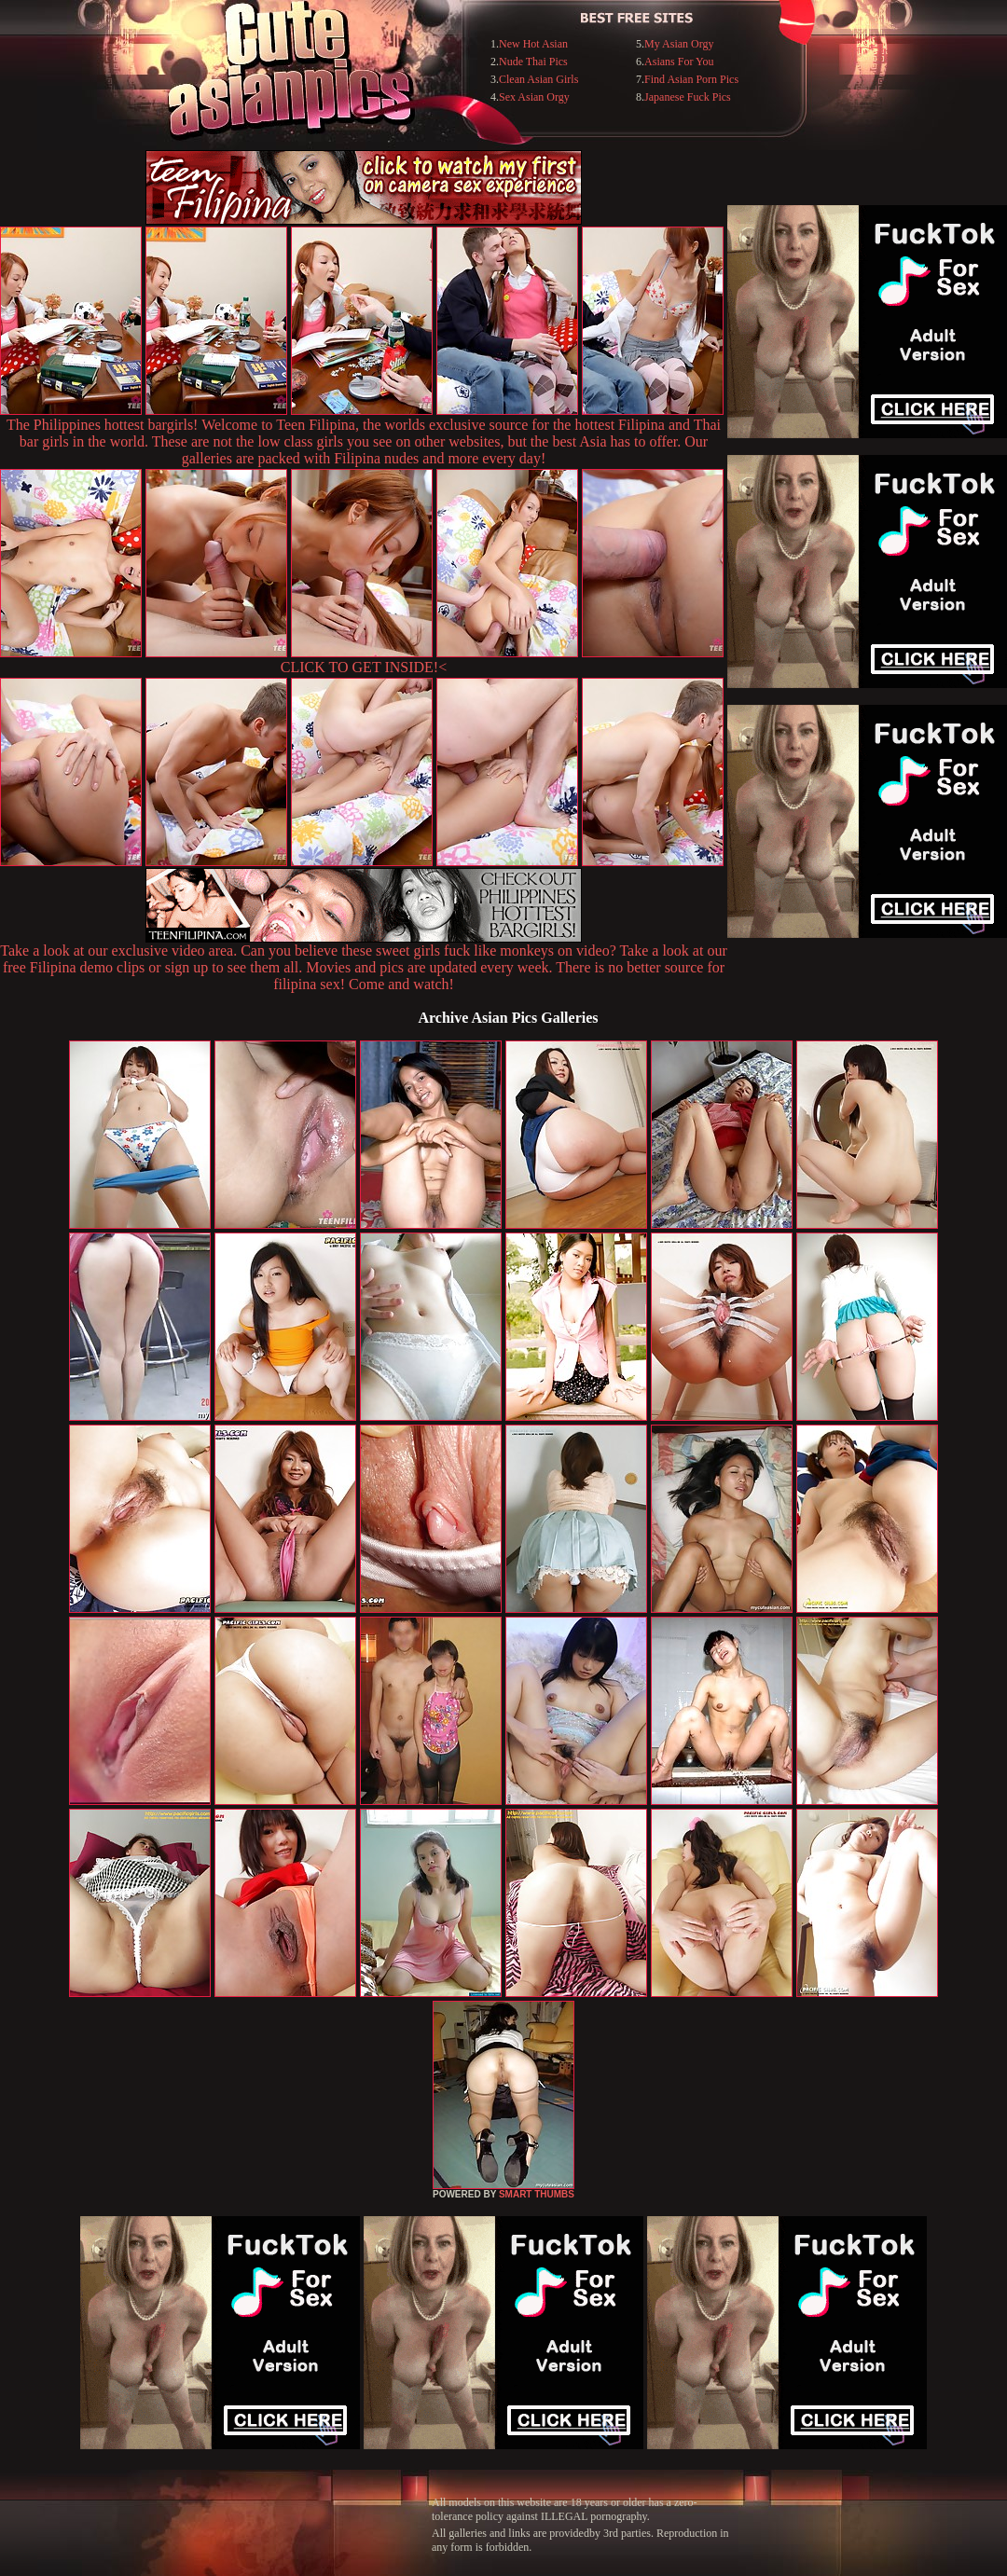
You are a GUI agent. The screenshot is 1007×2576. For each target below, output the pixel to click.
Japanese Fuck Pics (687, 96)
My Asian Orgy (678, 43)
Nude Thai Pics (533, 61)
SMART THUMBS (536, 2194)
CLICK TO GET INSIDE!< (364, 667)
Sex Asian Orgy (534, 96)
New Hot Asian (533, 43)
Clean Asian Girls (538, 79)
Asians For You (678, 61)
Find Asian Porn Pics (691, 79)
